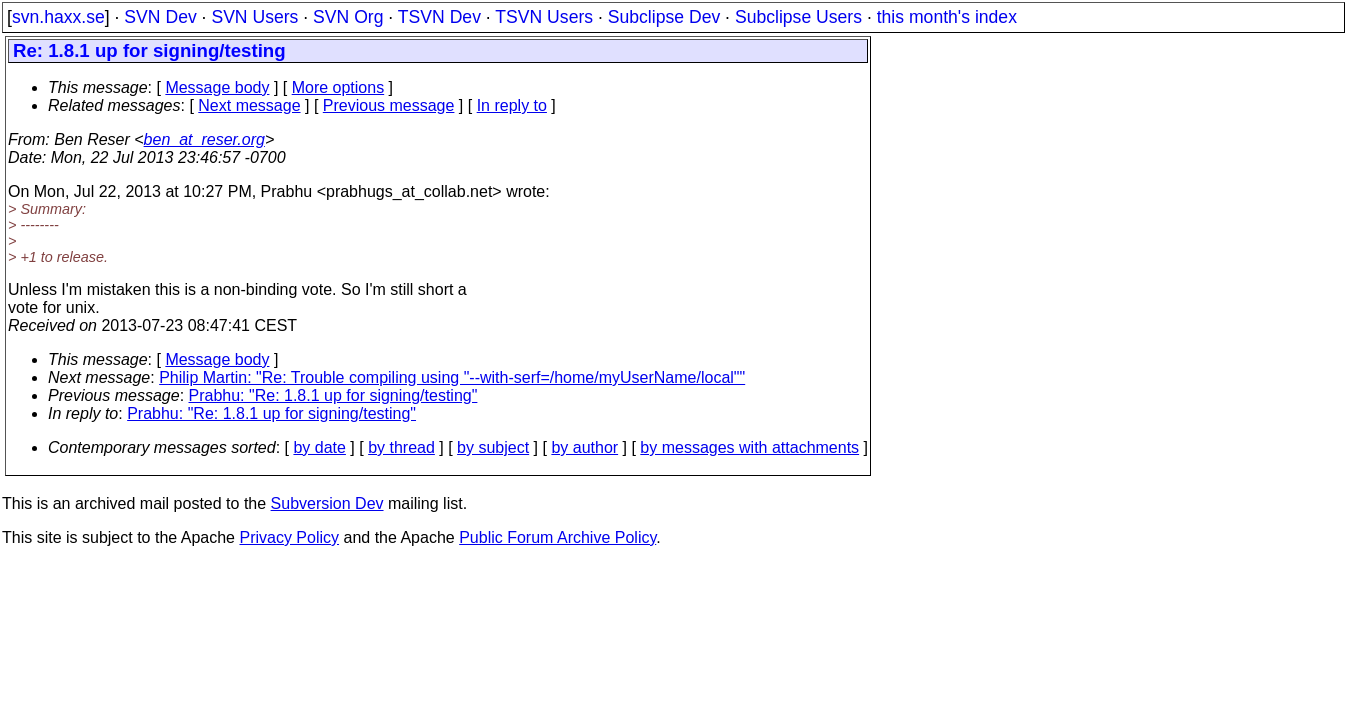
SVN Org (348, 17)
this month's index (947, 17)
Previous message (389, 105)
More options (338, 87)
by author (584, 447)
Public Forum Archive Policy (557, 537)
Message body (217, 87)
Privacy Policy (289, 537)
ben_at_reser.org (204, 139)
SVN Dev (160, 17)
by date (319, 447)
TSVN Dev (439, 17)
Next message (249, 105)
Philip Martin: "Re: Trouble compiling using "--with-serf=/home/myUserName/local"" (452, 377)
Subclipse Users (798, 17)
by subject (493, 447)
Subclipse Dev (664, 17)
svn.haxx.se (58, 17)
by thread (401, 447)
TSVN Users (544, 17)
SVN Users (254, 17)
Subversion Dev (327, 503)
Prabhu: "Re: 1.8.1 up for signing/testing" (333, 395)
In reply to (512, 105)
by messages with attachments (749, 447)
